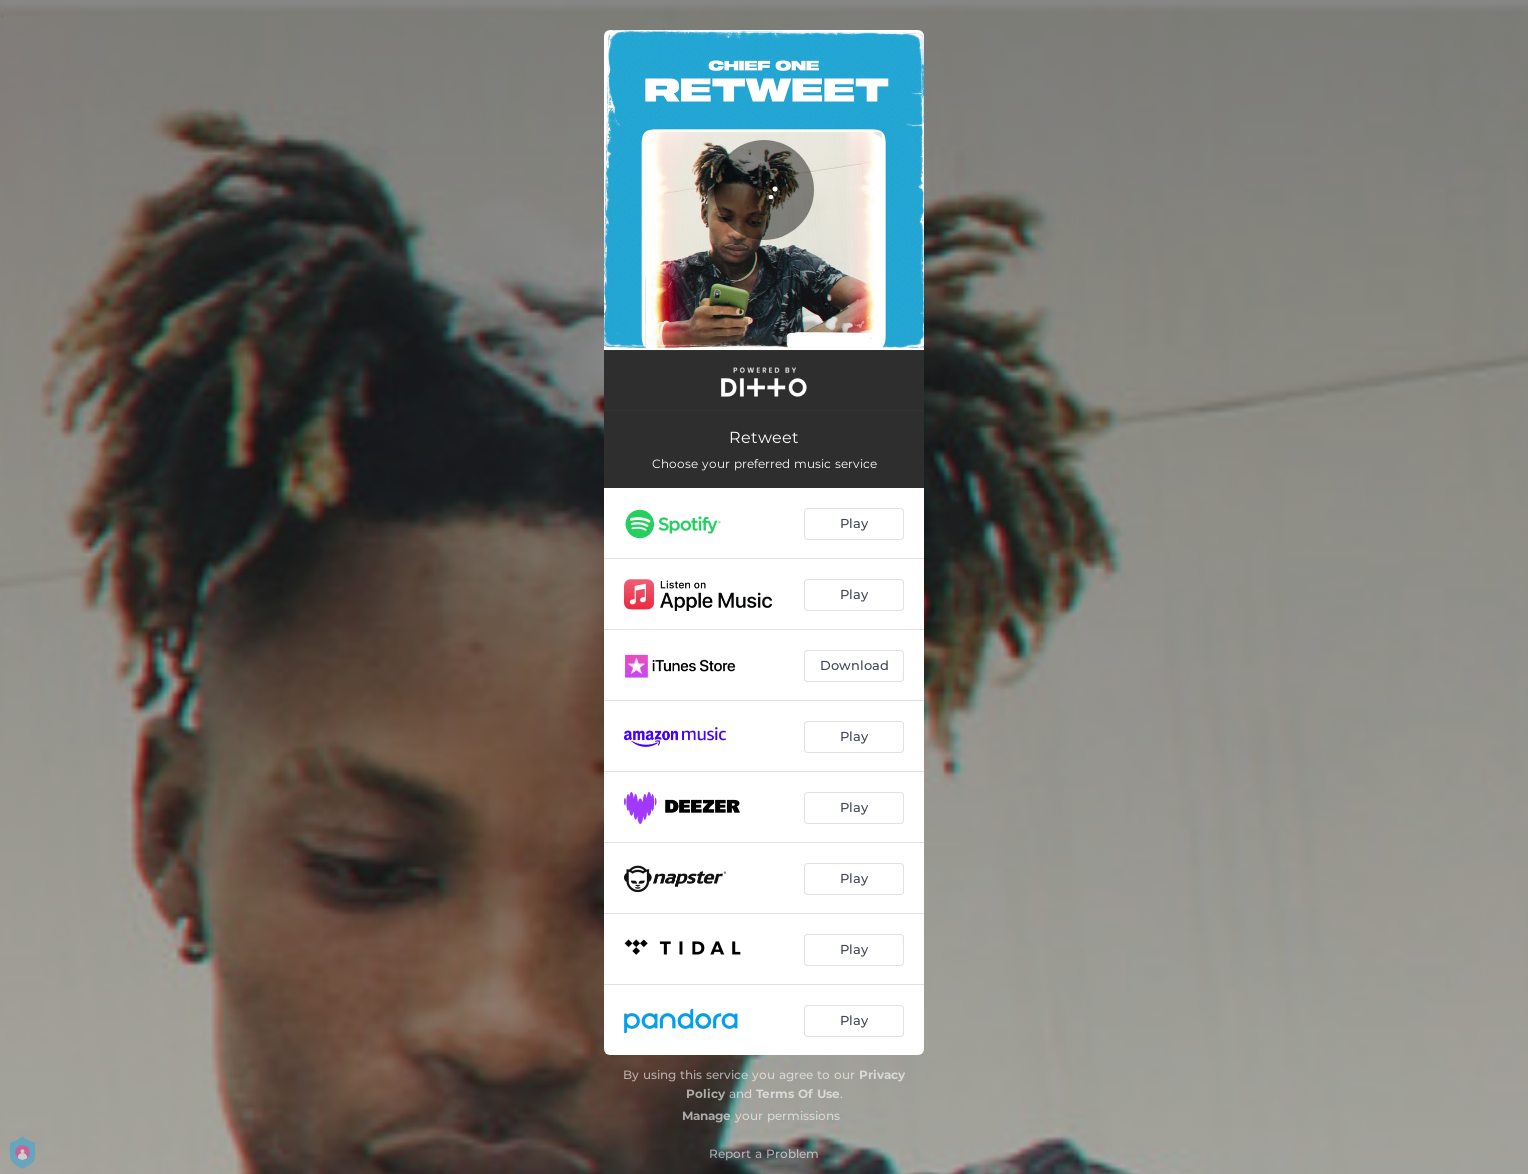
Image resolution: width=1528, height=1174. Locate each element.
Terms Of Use (798, 1093)
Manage (706, 1115)
